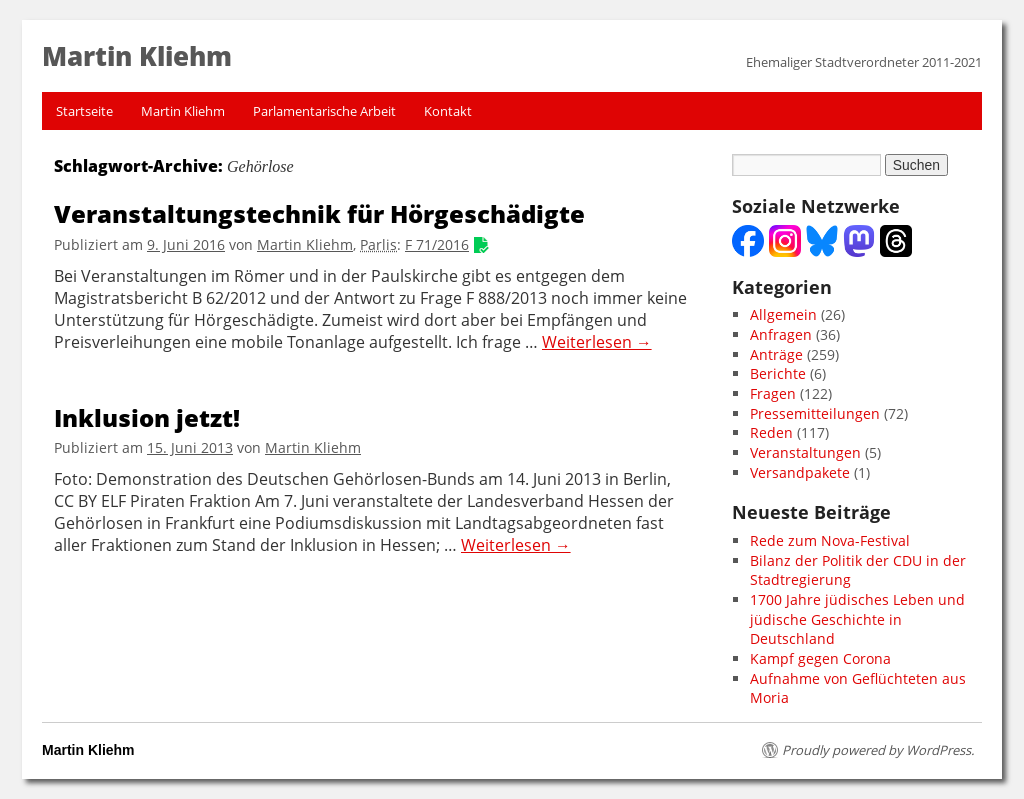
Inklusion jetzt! (147, 417)
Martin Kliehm (183, 111)
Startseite (84, 111)
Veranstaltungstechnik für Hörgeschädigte (319, 213)
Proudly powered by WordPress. (878, 750)
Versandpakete (800, 472)
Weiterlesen (597, 342)
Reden (771, 432)
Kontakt (448, 111)
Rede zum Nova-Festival (830, 540)
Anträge (776, 354)
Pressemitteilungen (815, 413)
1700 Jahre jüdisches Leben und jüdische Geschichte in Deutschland (857, 619)
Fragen (773, 393)
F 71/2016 (437, 244)
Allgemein (783, 314)
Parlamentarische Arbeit (324, 111)
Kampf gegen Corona (820, 658)
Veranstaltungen (805, 452)
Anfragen (781, 334)
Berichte (778, 373)
